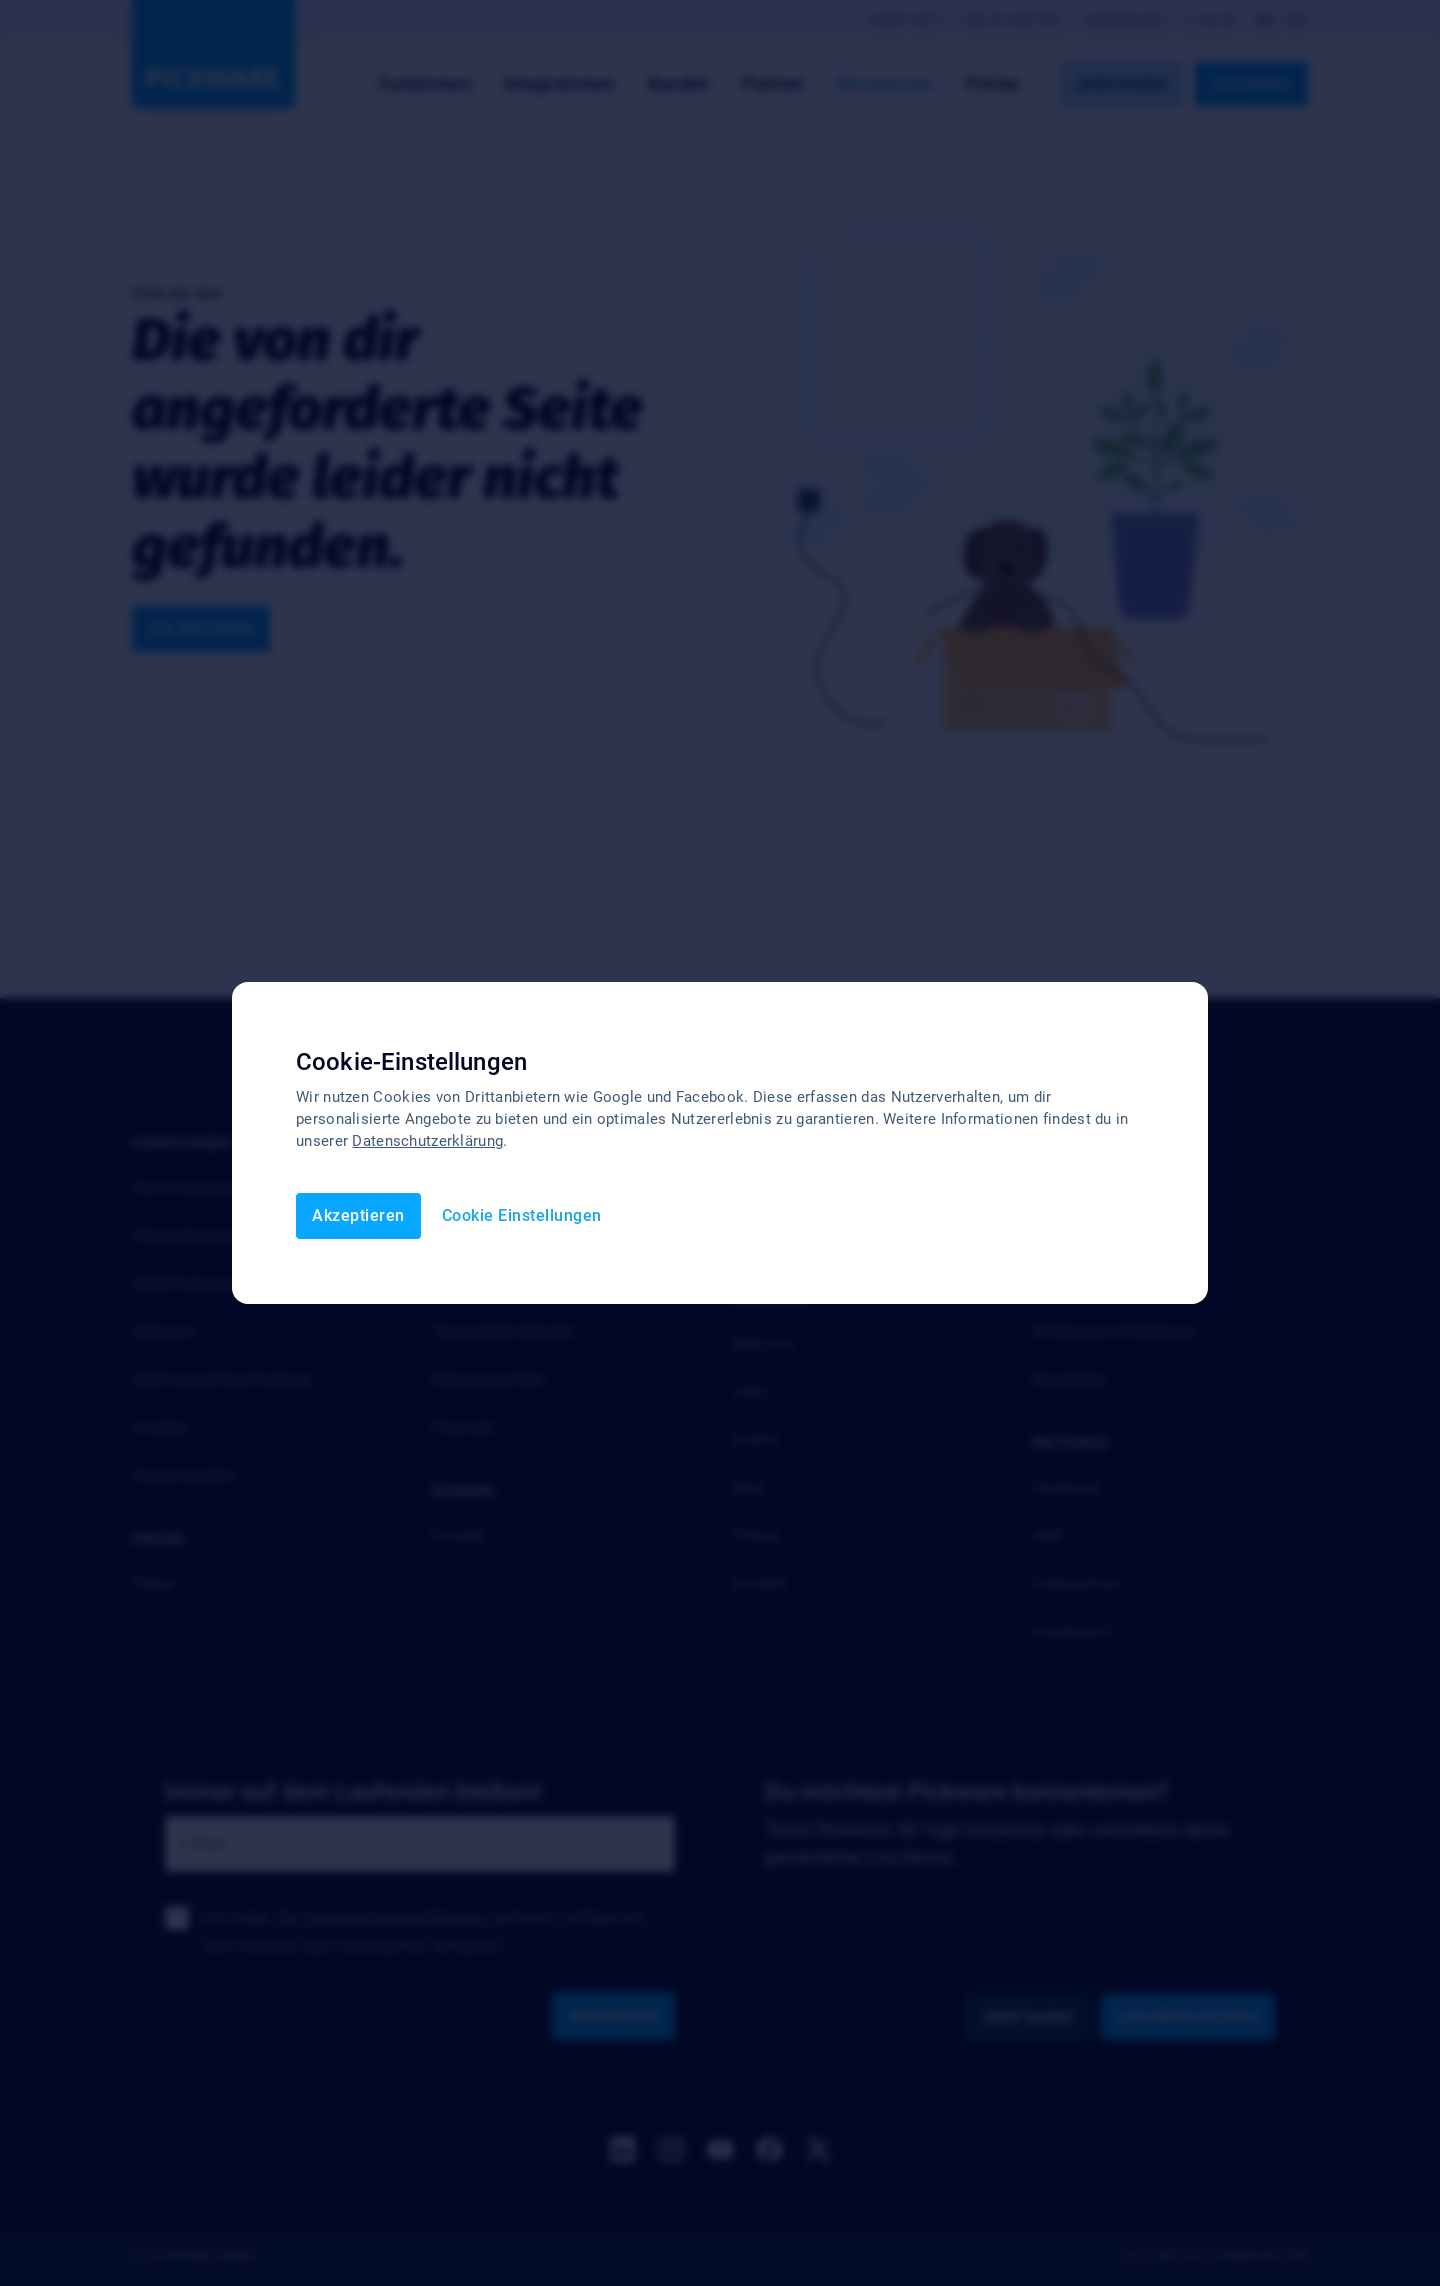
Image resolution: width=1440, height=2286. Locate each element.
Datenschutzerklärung (427, 1141)
